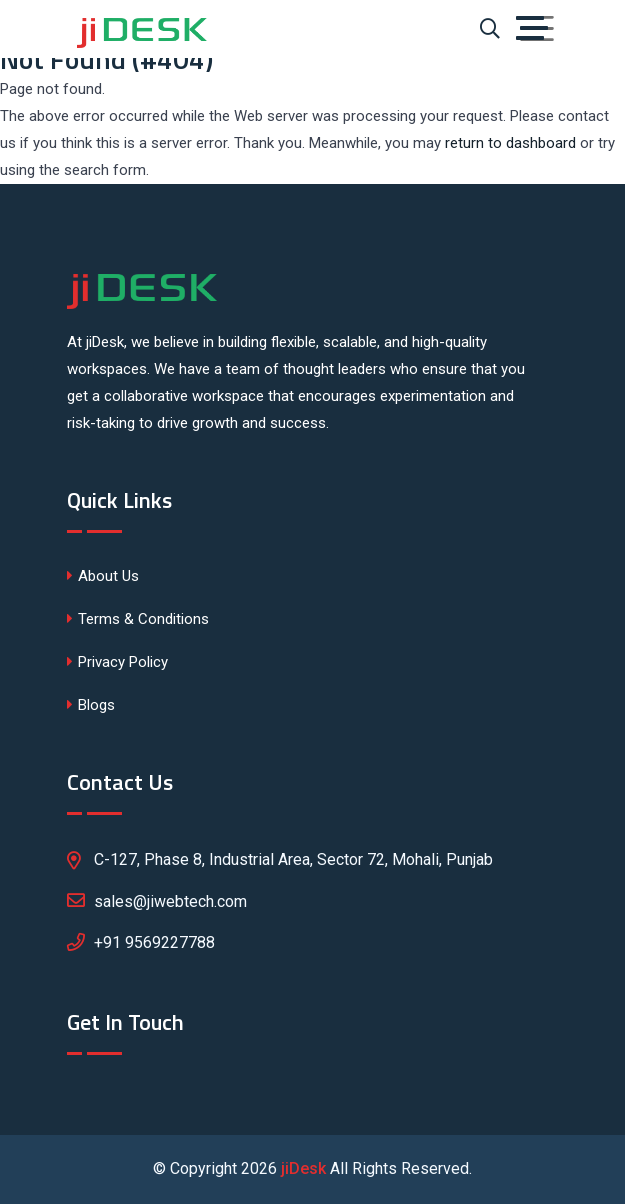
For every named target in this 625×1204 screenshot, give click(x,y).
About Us (103, 576)
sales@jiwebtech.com (157, 900)
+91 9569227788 (154, 942)
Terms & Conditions (138, 619)
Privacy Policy (117, 662)
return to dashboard (510, 143)
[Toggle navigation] (537, 29)
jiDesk (303, 1168)
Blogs (91, 705)
